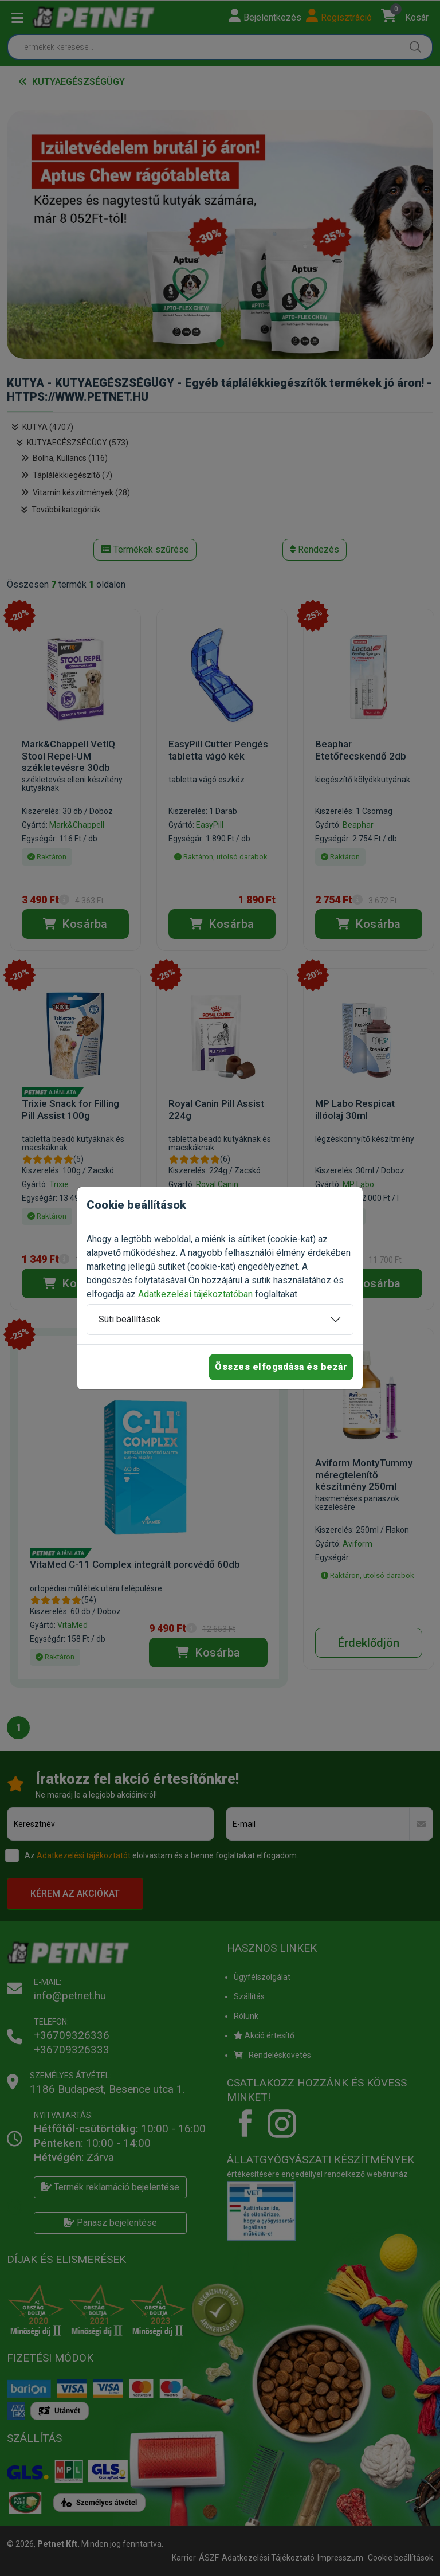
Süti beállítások (129, 1319)
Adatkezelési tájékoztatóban (195, 1294)
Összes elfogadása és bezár (281, 1366)
